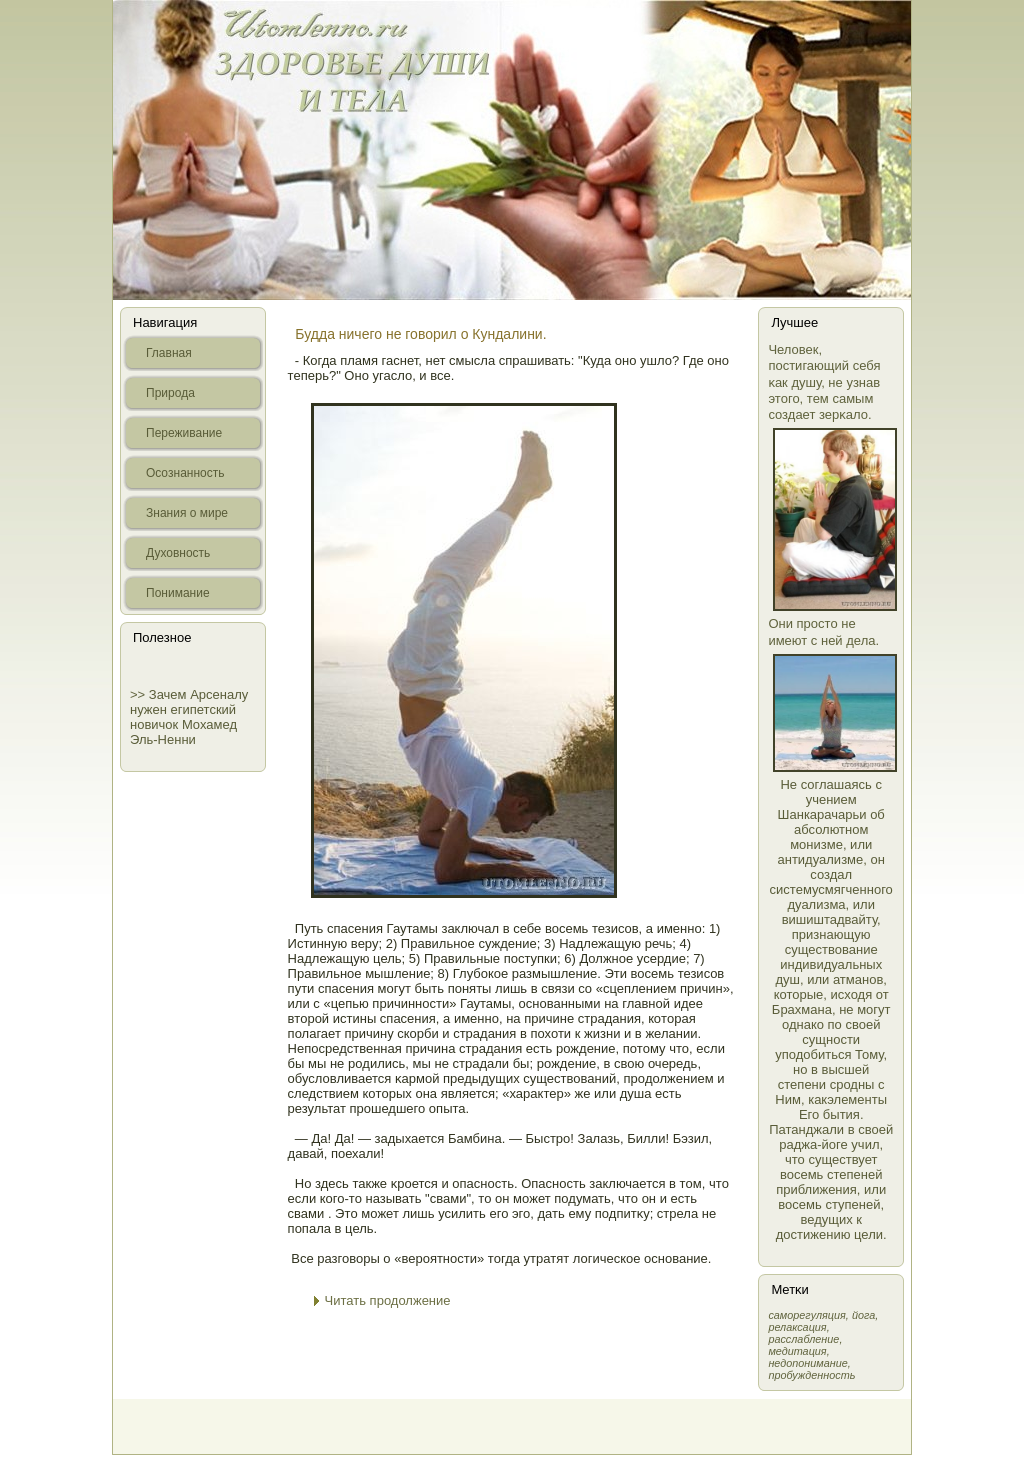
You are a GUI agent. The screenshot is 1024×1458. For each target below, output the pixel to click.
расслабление (803, 1339)
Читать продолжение (388, 1300)
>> (139, 694)
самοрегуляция (806, 1315)
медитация (797, 1351)
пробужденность (811, 1375)
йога (863, 1315)
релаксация (797, 1327)
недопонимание (807, 1363)
